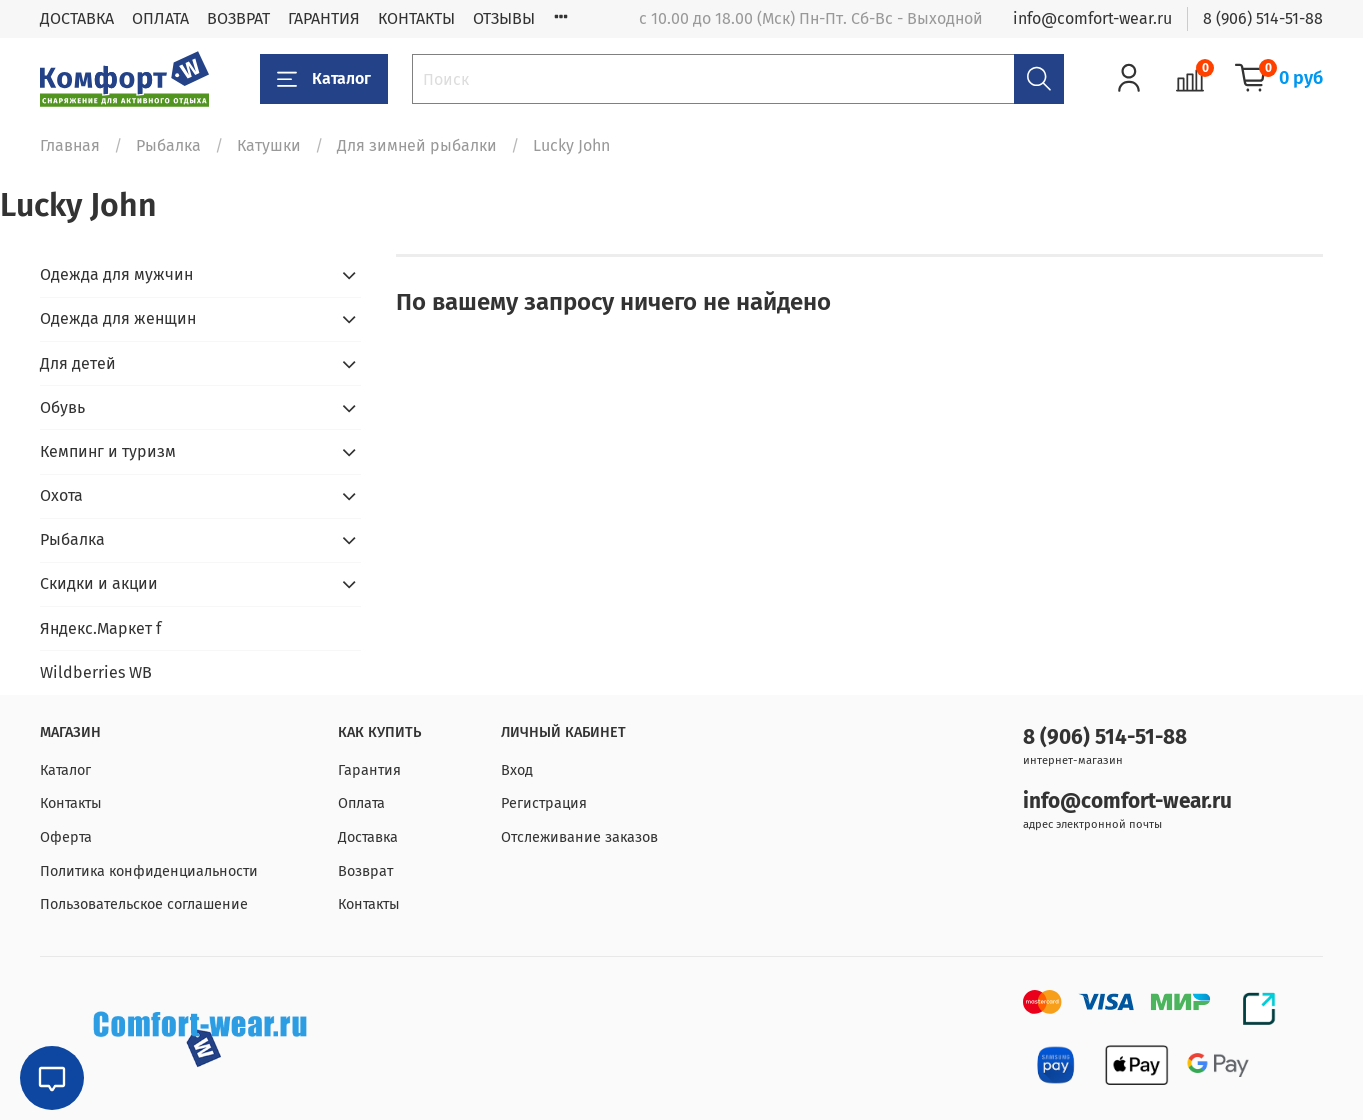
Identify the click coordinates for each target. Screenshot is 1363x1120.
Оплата (361, 803)
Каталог (324, 79)
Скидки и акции (99, 583)
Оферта (66, 837)
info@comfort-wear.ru (1092, 18)
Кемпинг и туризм (108, 451)
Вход (517, 770)
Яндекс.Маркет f (100, 628)
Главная (70, 145)
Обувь (62, 407)
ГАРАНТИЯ (324, 18)
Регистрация (544, 803)
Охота (61, 495)
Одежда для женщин (118, 318)
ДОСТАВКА (77, 18)
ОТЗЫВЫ (504, 18)
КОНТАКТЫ (416, 18)
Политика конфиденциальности (149, 871)
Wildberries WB (96, 672)
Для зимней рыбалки (417, 145)
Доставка (368, 837)
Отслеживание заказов (579, 837)
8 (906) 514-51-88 (1263, 18)
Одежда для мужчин (116, 274)
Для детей (78, 363)
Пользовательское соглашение (144, 904)
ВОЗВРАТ (238, 18)
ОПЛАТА (160, 18)
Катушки (269, 145)
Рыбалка (168, 145)
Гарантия (369, 770)
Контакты (71, 803)
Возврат (365, 871)
